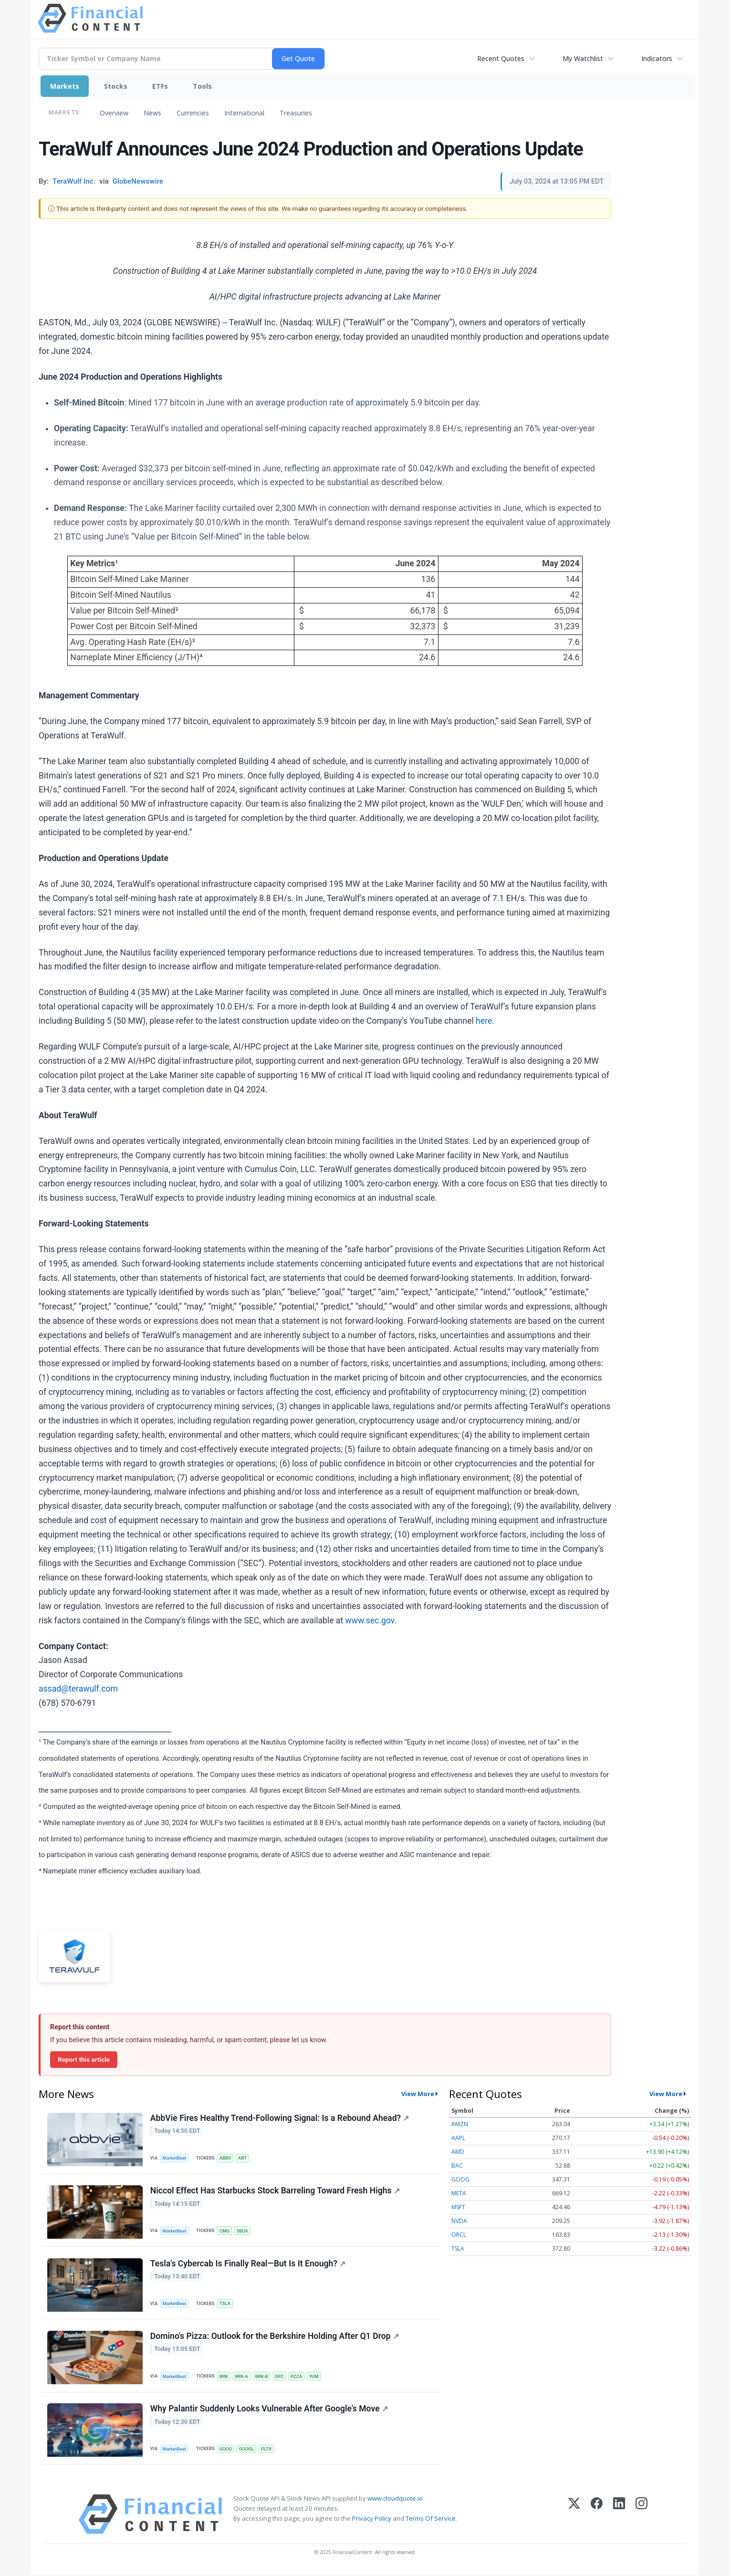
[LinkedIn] (619, 2515)
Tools (202, 86)
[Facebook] (596, 2515)
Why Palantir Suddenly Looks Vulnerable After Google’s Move (269, 2410)
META (458, 2193)
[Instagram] (641, 2515)
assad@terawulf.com (78, 1688)
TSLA (224, 2304)
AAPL (458, 2138)
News (152, 112)
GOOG (225, 2450)
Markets (64, 86)
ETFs (160, 86)
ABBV (225, 2158)
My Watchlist (583, 58)
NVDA (459, 2221)
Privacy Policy (371, 2519)
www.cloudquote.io (395, 2499)
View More (417, 2093)
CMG (224, 2231)
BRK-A (241, 2377)
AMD (457, 2152)
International (244, 112)
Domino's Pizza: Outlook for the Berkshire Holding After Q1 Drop (274, 2337)
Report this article (84, 2059)
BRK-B (261, 2377)
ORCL (458, 2235)
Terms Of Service (431, 2519)
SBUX (242, 2231)
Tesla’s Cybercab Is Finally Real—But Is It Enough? (247, 2264)
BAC (457, 2165)
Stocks (115, 86)
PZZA (296, 2377)
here (484, 1021)
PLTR (266, 2450)
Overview (114, 112)
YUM (314, 2377)
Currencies (193, 112)
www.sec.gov (370, 1620)
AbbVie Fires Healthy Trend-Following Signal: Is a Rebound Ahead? (279, 2118)
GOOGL (246, 2450)
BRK (223, 2377)
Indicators (656, 58)
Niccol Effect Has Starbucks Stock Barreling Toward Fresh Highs (275, 2191)
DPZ (279, 2377)
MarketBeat (175, 2158)
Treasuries (296, 112)
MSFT (458, 2207)
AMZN (459, 2124)
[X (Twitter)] (574, 2515)
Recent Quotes (500, 58)
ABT (243, 2158)
